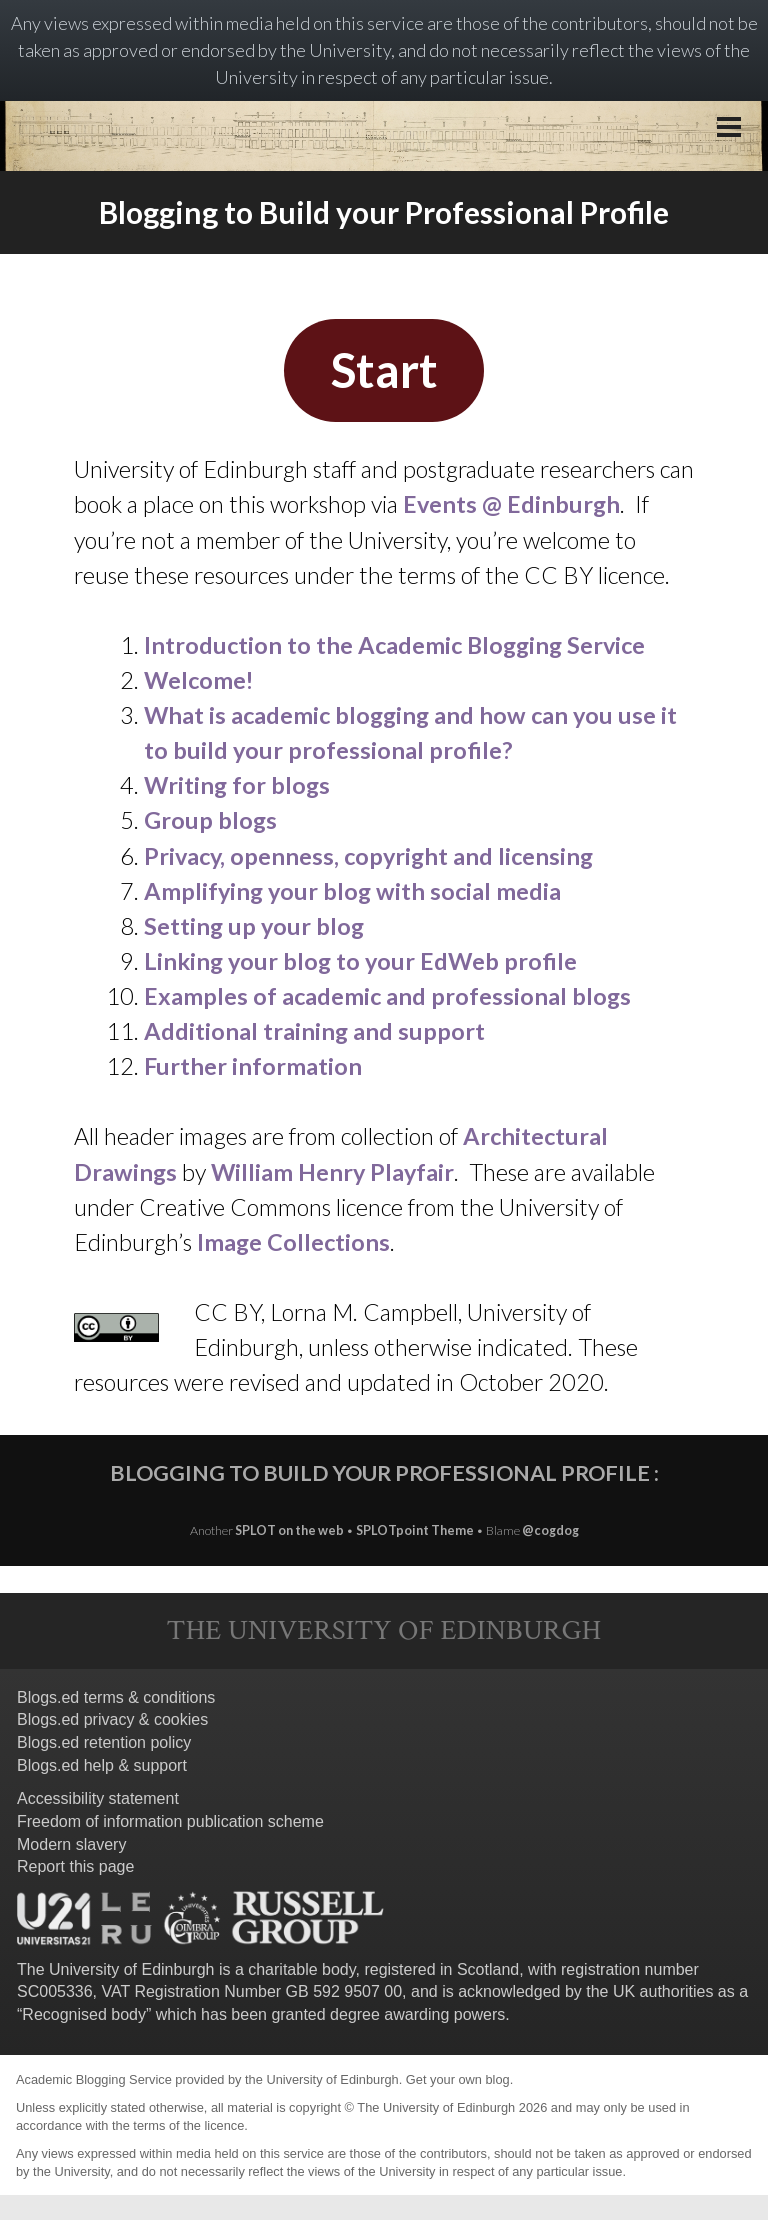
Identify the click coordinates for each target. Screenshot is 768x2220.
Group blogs (210, 820)
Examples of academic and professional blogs (387, 996)
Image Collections (293, 1242)
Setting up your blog (254, 926)
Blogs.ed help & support (102, 1765)
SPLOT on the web (289, 1530)
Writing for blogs (237, 785)
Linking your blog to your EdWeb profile (360, 961)
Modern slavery (71, 1844)
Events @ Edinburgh (511, 504)
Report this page (75, 1866)
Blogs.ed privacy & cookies (112, 1719)
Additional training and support (314, 1031)
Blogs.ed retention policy (104, 1742)
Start (384, 370)
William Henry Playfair (332, 1172)
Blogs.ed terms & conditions (116, 1697)
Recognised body (84, 2014)
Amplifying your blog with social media (352, 891)
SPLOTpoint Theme (416, 1530)
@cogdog (550, 1530)
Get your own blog (458, 2079)
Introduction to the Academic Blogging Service (394, 645)
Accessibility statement (98, 1798)
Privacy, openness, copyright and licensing (371, 856)
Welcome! (198, 680)
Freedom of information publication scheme (170, 1821)
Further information (253, 1066)
